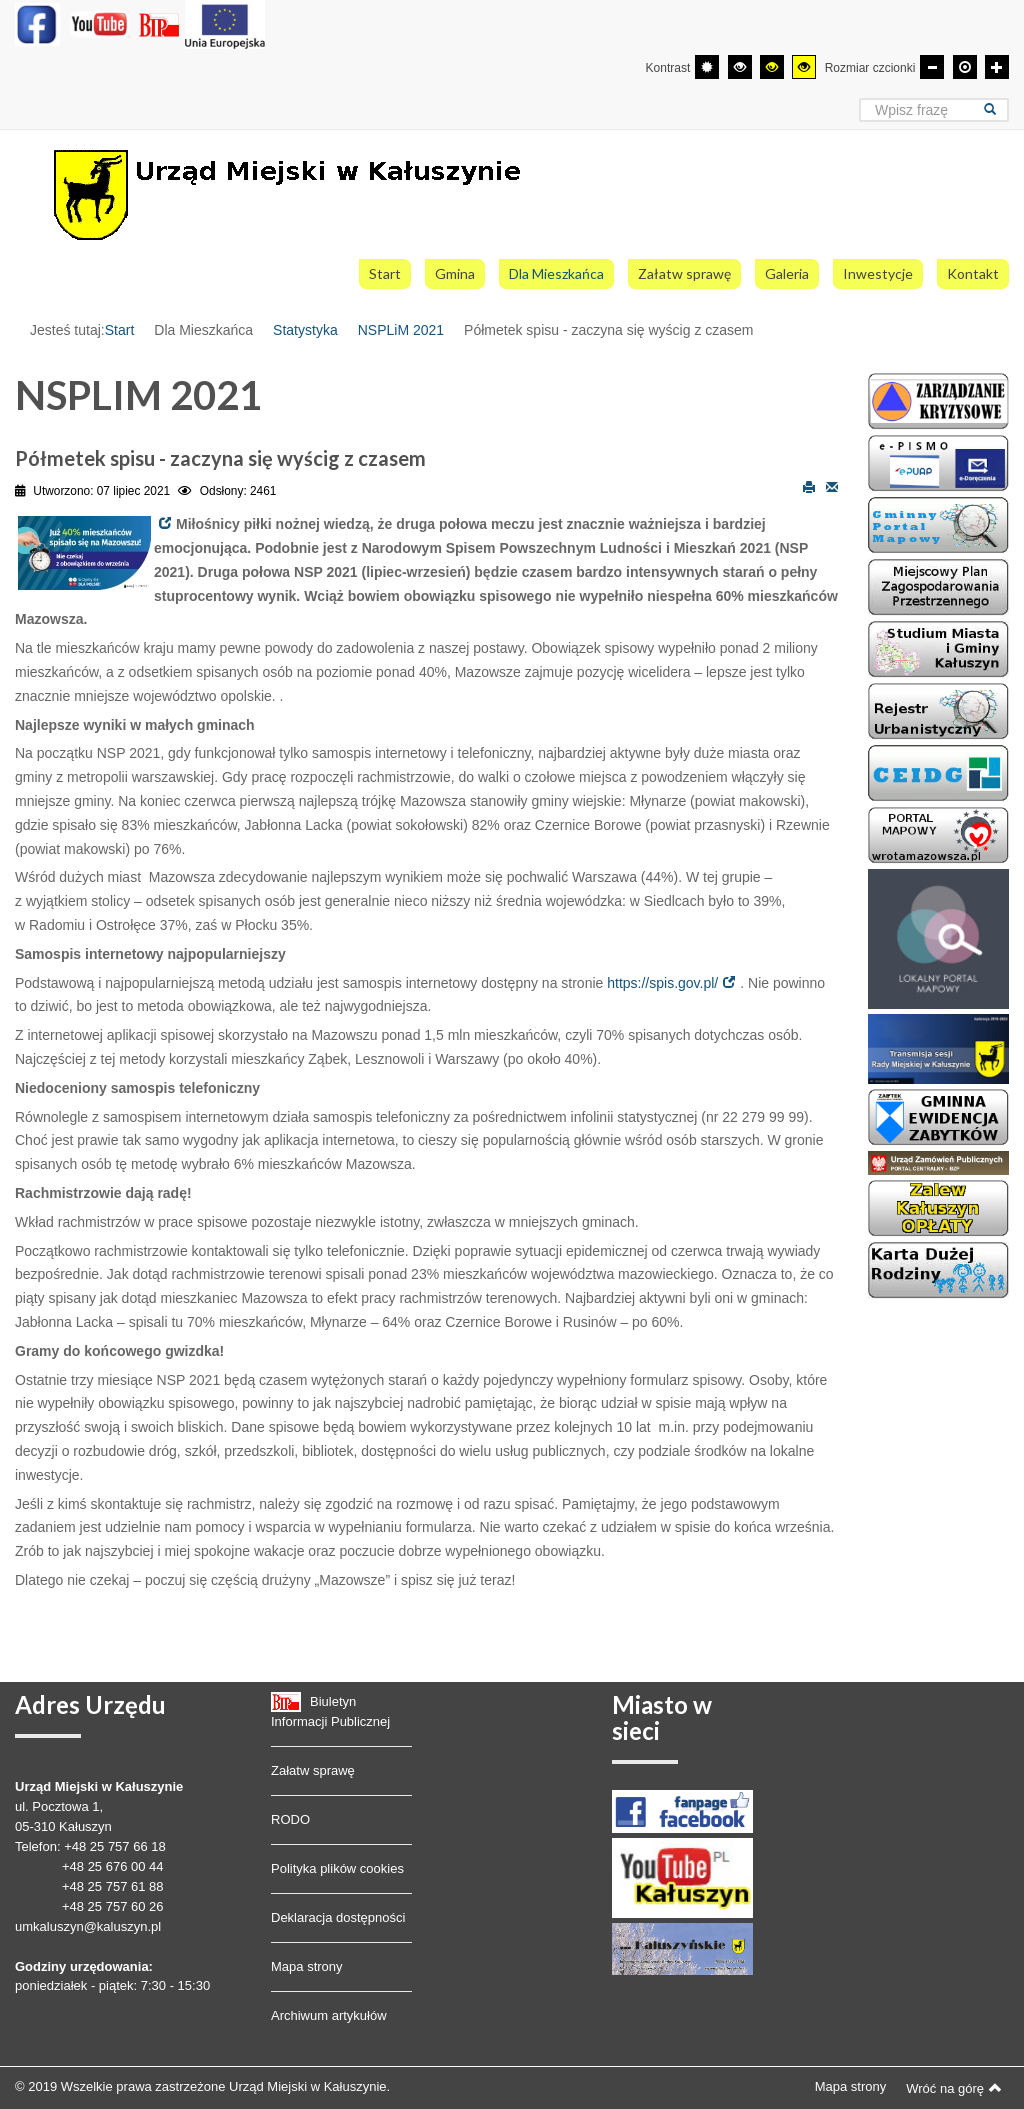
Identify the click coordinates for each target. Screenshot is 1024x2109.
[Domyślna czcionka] (965, 67)
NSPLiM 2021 (401, 330)
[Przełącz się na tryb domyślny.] (707, 67)
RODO (290, 1819)
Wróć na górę (954, 2088)
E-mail (832, 486)
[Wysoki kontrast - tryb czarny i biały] (740, 67)
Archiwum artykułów (329, 2015)
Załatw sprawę (313, 1770)
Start (120, 330)
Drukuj (809, 486)
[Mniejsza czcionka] (932, 67)
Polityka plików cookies (337, 1868)
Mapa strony (307, 1966)
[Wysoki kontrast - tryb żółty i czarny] (804, 67)
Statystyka (305, 330)
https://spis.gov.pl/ (662, 983)
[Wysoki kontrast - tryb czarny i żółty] (772, 67)
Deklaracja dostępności (338, 1917)
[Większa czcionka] (997, 67)
